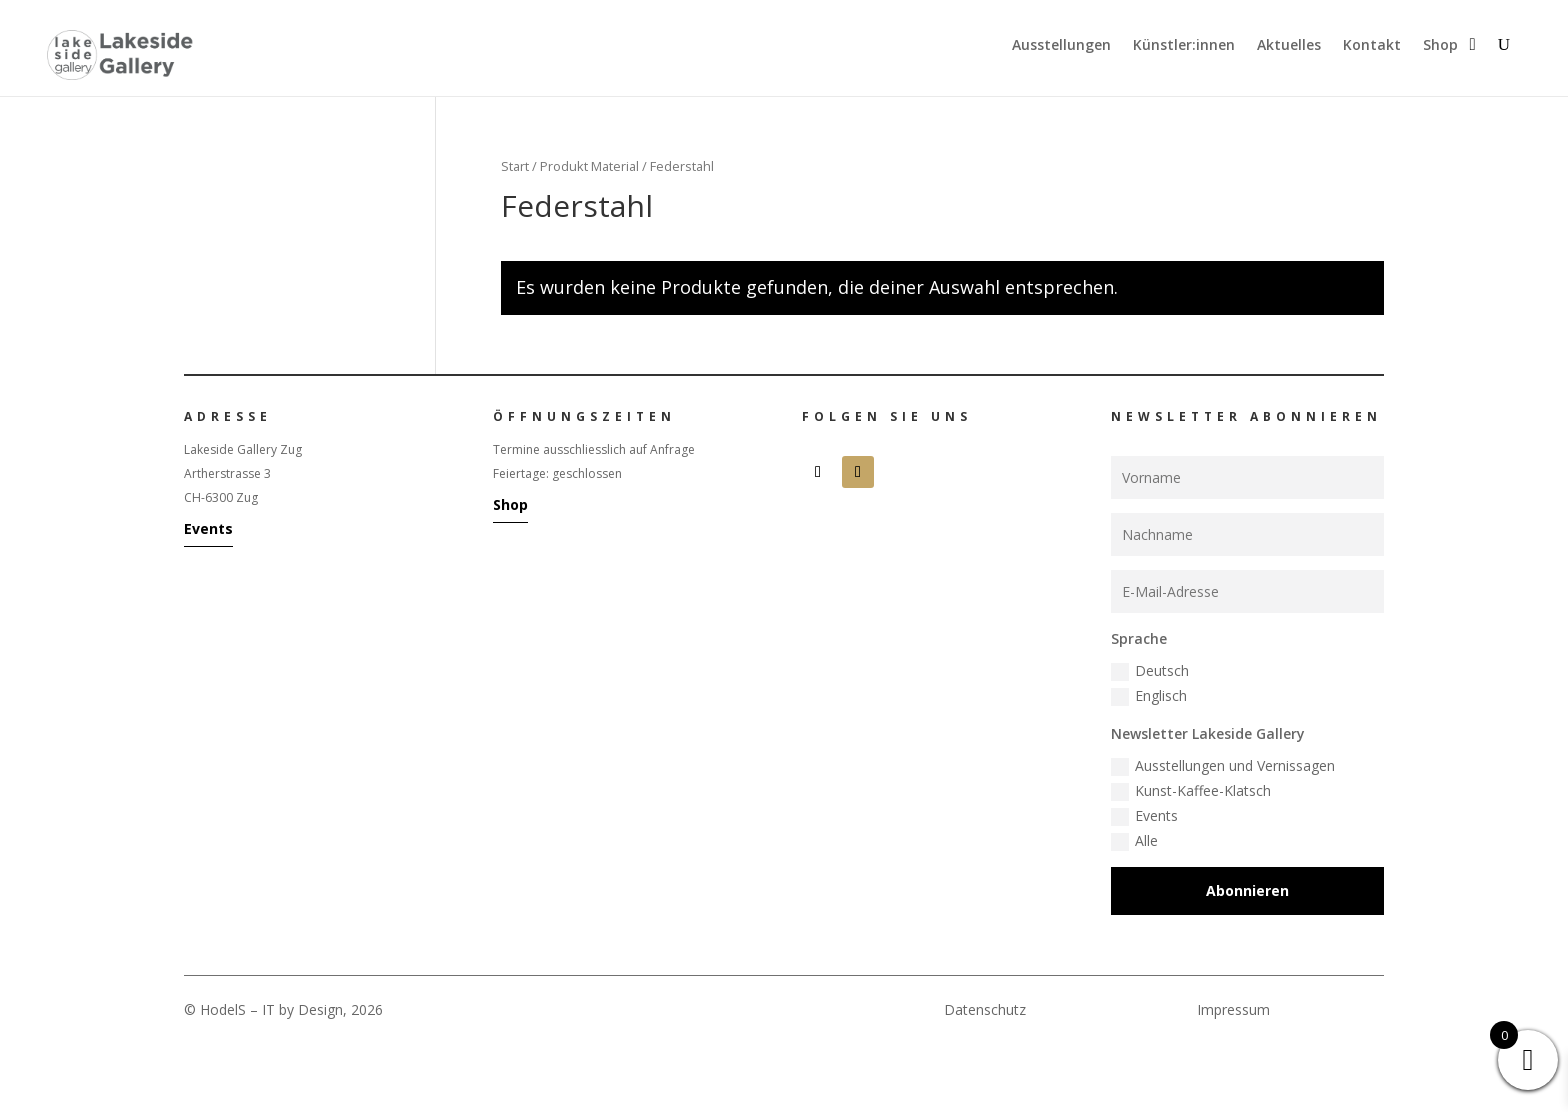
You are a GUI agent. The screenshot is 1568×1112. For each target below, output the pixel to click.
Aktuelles (1289, 46)
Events (208, 528)
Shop (1440, 46)
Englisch (1149, 696)
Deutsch (1150, 671)
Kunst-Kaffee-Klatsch (1191, 791)
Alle (1134, 841)
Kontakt (1372, 46)
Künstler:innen (1184, 46)
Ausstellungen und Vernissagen (1223, 766)
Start (515, 166)
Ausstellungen (1061, 46)
